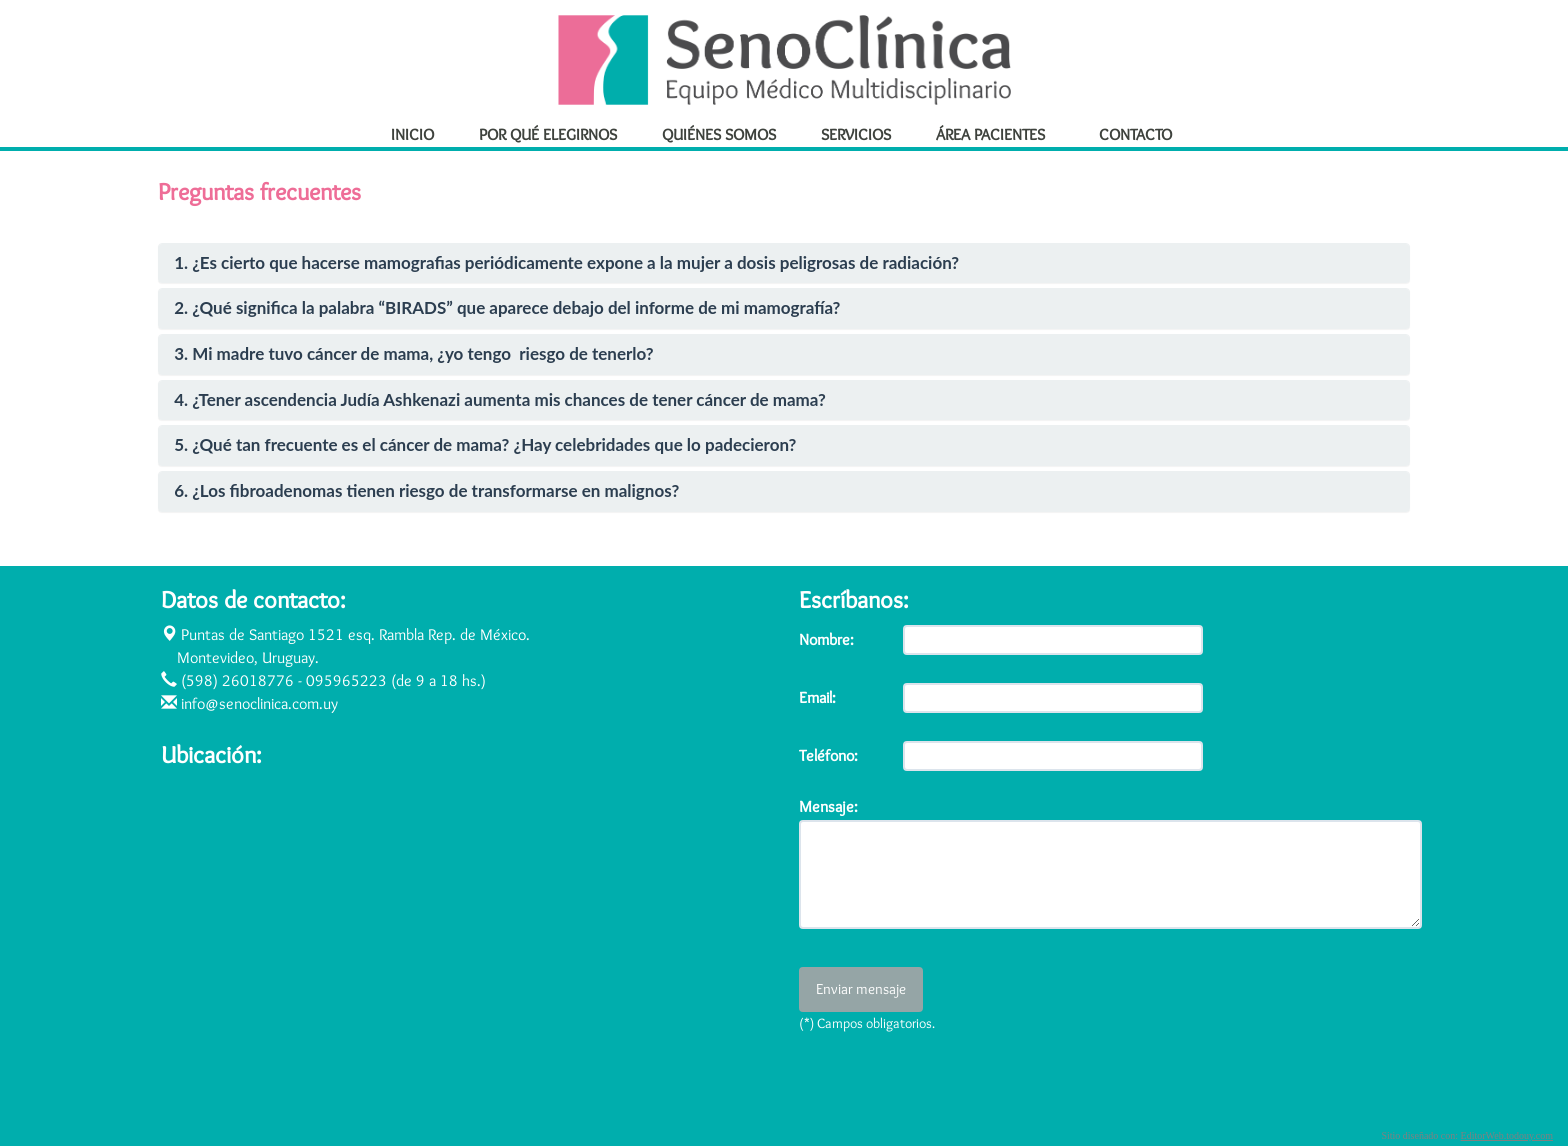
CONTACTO (1135, 134)
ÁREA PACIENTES (999, 134)
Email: (817, 697)
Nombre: (826, 639)
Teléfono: (828, 755)
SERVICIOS (856, 134)
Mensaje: (828, 807)
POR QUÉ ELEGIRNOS (548, 134)
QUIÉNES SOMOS (719, 134)
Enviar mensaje (861, 989)
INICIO (412, 134)
